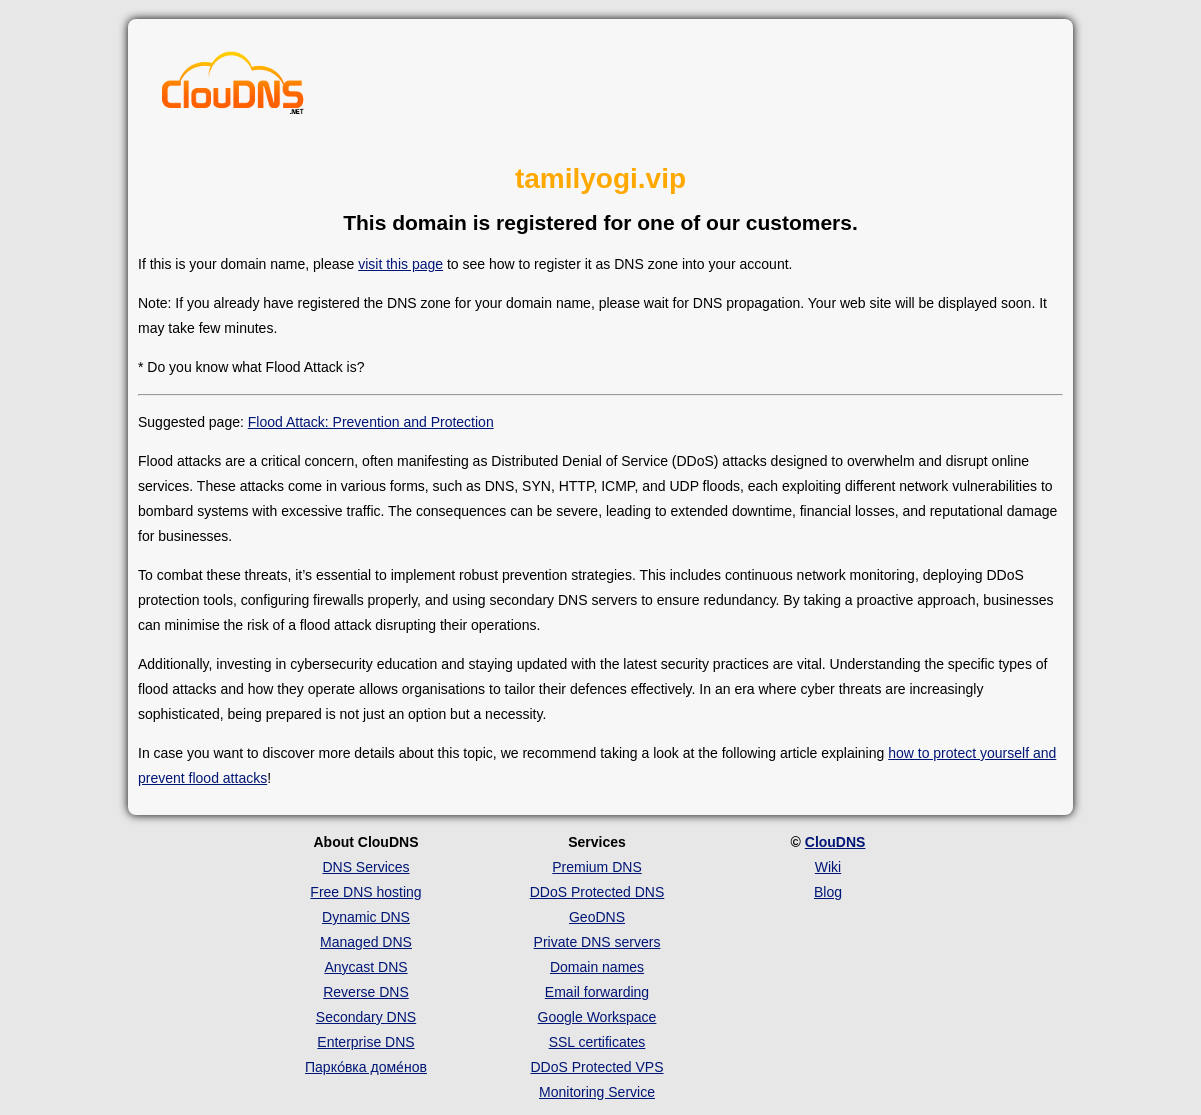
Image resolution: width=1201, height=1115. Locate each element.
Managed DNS (366, 942)
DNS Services (365, 867)
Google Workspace (597, 1017)
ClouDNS (835, 842)
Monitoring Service (597, 1092)
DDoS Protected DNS (597, 892)
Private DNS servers (597, 942)
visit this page (400, 264)
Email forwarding (597, 992)
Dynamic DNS (366, 917)
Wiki (828, 867)
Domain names (597, 967)
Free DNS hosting (365, 892)
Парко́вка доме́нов (366, 1067)
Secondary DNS (366, 1017)
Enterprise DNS (365, 1042)
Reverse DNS (366, 992)
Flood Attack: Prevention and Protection (371, 422)
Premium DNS (596, 867)
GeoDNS (597, 917)
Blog (828, 892)
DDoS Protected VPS (596, 1067)
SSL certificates (597, 1042)
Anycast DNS (365, 967)
